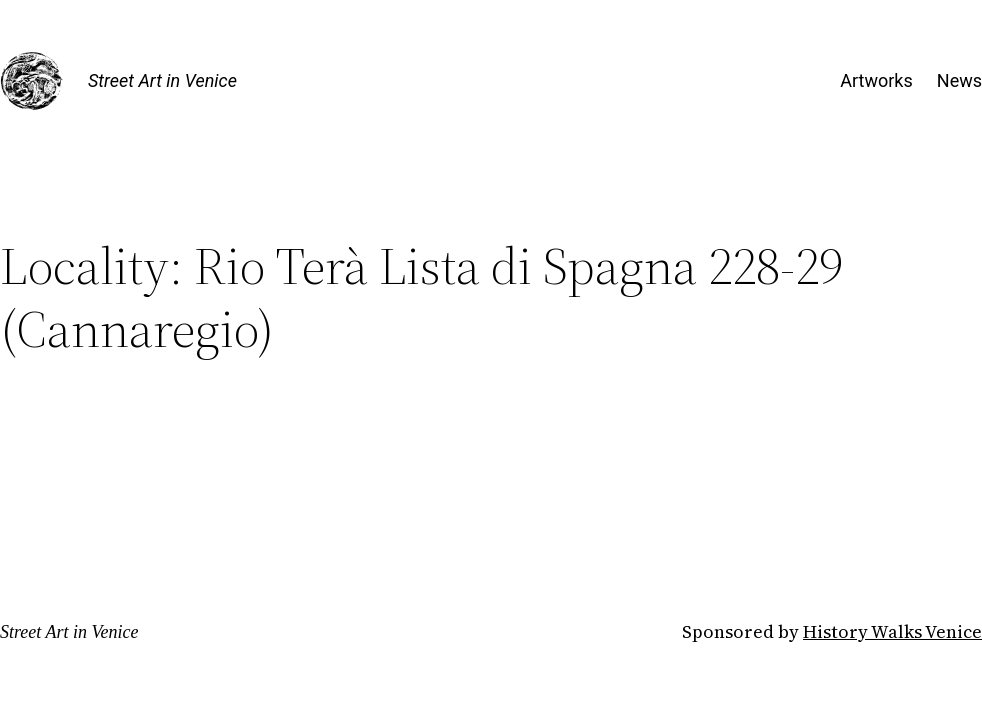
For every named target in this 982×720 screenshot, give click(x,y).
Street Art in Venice (162, 80)
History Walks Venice (892, 631)
